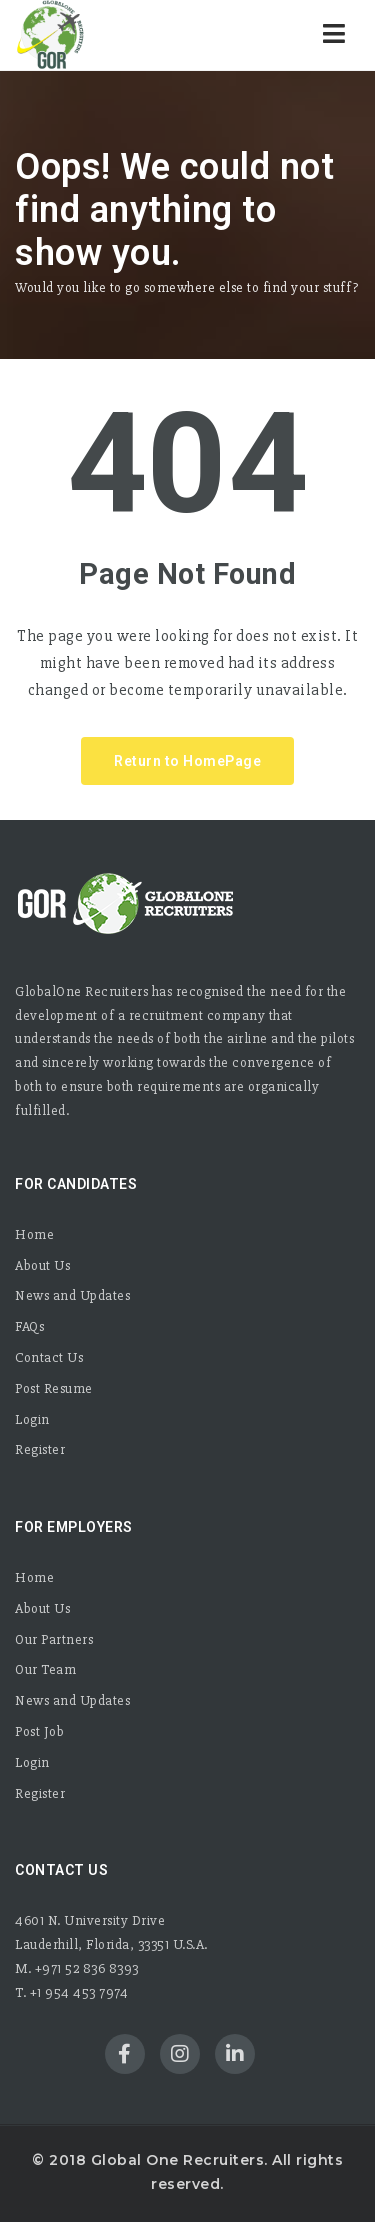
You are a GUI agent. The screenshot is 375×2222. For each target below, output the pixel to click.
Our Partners (54, 1639)
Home (34, 1234)
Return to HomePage (187, 761)
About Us (42, 1265)
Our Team (45, 1669)
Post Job (39, 1731)
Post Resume (54, 1388)
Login (32, 1419)
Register (40, 1449)
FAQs (29, 1326)
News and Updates (72, 1295)
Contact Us (49, 1357)
